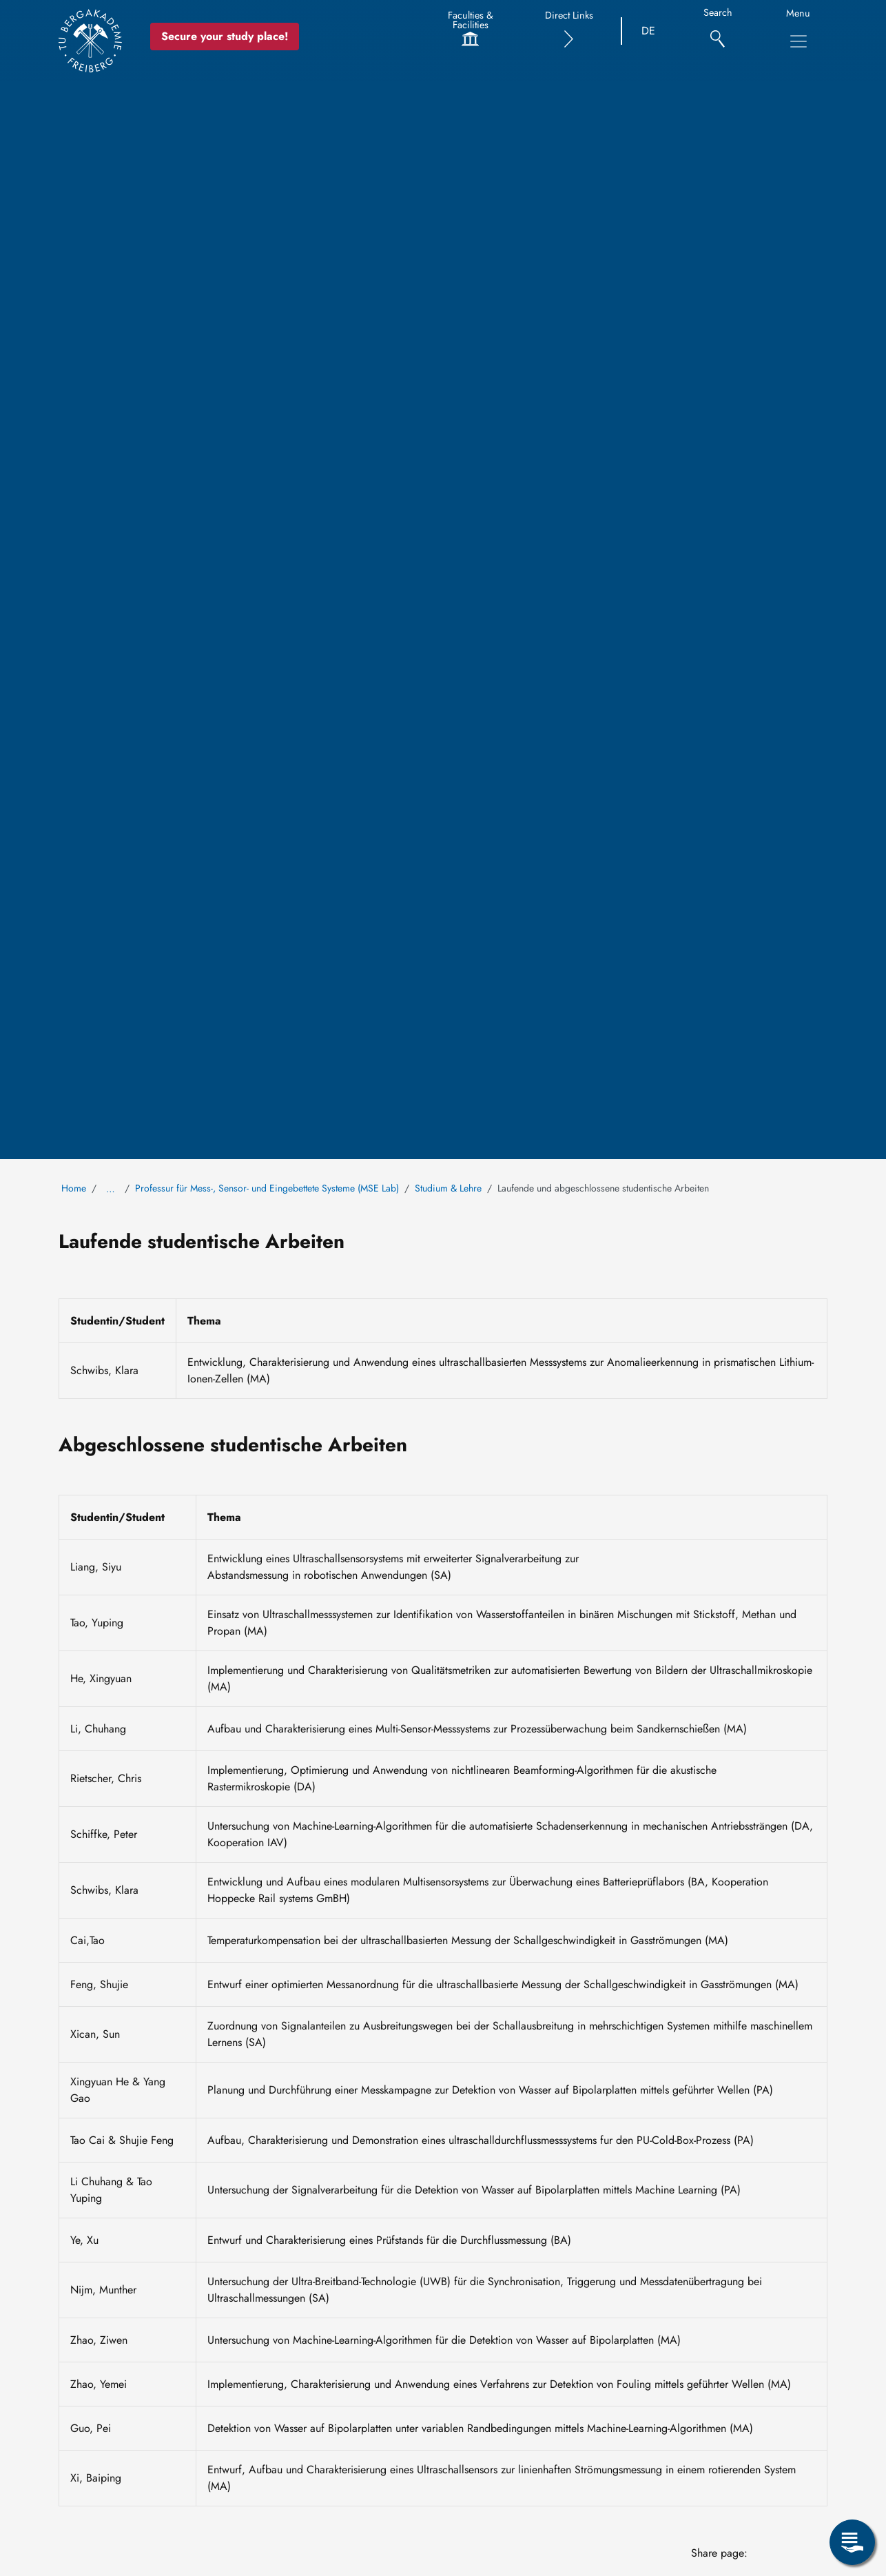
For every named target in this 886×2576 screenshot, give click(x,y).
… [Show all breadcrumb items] (110, 1189)
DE (648, 31)
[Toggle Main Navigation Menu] (798, 41)
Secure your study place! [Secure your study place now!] (224, 36)
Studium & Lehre (448, 1188)
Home (73, 1188)
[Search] (717, 31)
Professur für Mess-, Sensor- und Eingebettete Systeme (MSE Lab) (267, 1188)
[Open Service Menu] (852, 2542)
